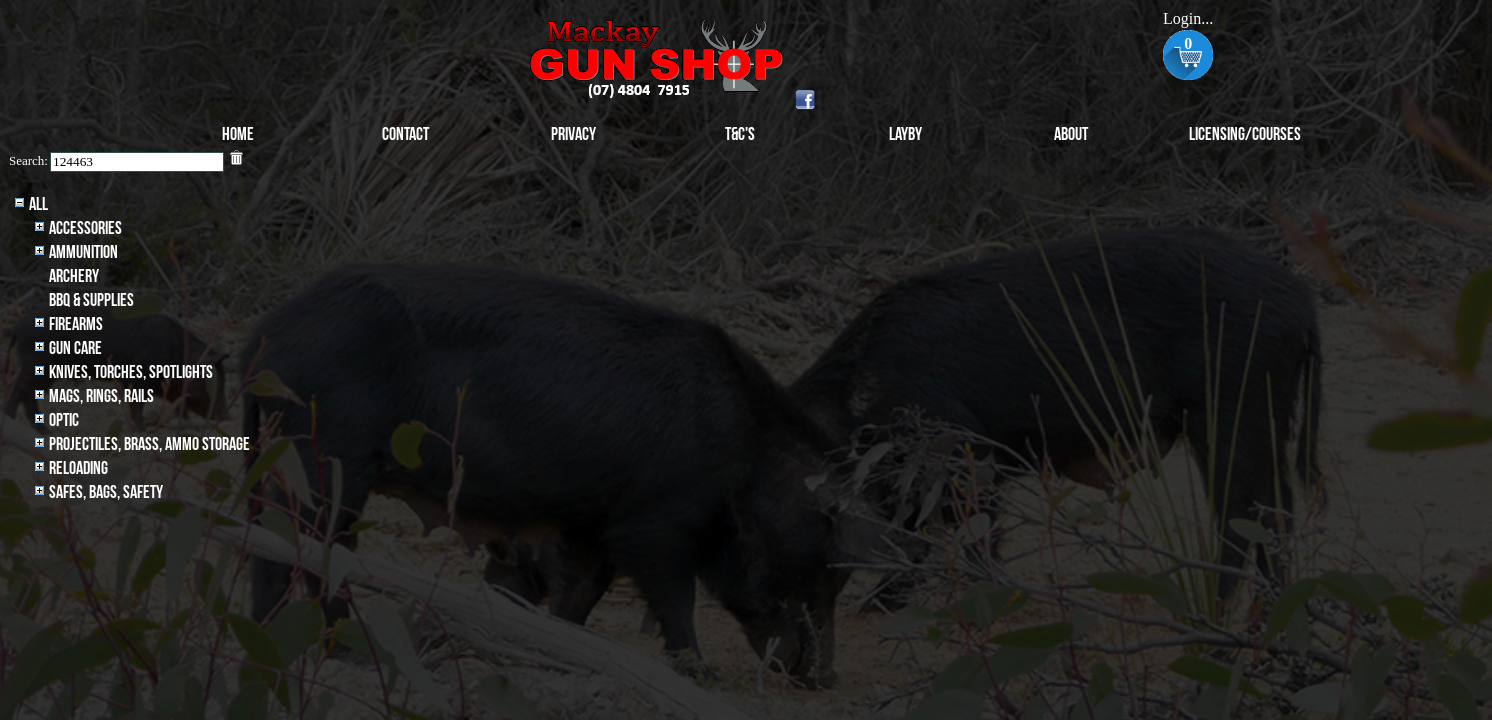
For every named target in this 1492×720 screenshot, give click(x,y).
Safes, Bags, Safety (106, 492)
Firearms (76, 324)
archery (74, 276)
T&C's (740, 134)
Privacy (573, 134)
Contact (405, 134)
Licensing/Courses (1245, 134)
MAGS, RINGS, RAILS (101, 396)
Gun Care (75, 348)
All (38, 204)
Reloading (78, 468)
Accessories (85, 228)
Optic (64, 420)
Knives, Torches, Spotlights (131, 372)
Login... (1188, 18)
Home (238, 134)
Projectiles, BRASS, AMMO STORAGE (149, 444)
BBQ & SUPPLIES (91, 300)
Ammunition (83, 252)
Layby (905, 134)
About (1071, 134)
